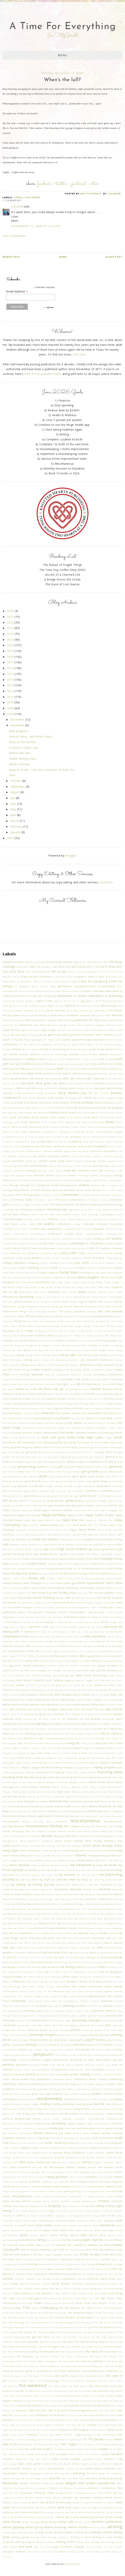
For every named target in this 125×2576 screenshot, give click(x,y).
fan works (84, 1389)
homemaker (87, 1588)
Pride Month (57, 2064)
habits (90, 1505)
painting (68, 2005)
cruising (79, 1267)
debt (119, 1292)
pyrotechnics (95, 2089)
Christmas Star (11, 1209)
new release (68, 1942)
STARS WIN (108, 2254)
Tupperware (75, 2439)
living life (74, 1743)
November (17, 725)
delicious (8, 1301)
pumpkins (9, 2089)
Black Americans (105, 1102)
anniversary (18, 1034)
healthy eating (113, 1539)
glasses (104, 1471)
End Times (14, 1369)
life (27, 197)
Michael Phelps (18, 1811)
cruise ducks (66, 1267)
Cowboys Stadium (111, 1248)
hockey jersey (54, 1568)
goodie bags (10, 1486)
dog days (8, 1330)
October (16, 781)
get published (80, 1457)
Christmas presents (62, 1204)
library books (92, 1733)
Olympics (72, 1981)
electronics (106, 1359)
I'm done (104, 1617)
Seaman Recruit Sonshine (94, 2181)
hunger (27, 1607)
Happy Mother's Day (48, 1520)
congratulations (94, 1233)
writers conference (107, 2521)
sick (92, 2206)
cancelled (18, 1161)
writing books (26, 2532)
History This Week (88, 1559)
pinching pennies (93, 2030)
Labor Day (66, 1709)
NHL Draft (110, 1947)
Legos (14, 1728)
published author (62, 2079)
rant (66, 2099)
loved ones (24, 1758)
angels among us (30, 1030)
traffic (74, 2430)
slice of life (107, 2215)
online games (11, 1991)
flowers (66, 1418)
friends (117, 1437)
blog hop (105, 1107)
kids (113, 1694)
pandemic (81, 2005)
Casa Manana (101, 1165)
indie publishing (94, 1636)
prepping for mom (82, 2059)
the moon (8, 2351)
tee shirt (22, 2298)
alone (34, 1015)
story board (73, 2264)
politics (22, 2049)
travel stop (17, 2434)
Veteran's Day (113, 2459)
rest (67, 2128)
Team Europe (78, 2293)
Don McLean (56, 1330)
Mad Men (94, 1762)
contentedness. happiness (35, 1238)
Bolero (80, 1112)
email (25, 1365)
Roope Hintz (16, 2152)
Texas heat (82, 2303)
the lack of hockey (51, 2341)
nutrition (28, 1971)
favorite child (39, 1398)
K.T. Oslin (74, 1685)
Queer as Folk (22, 2093)
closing (28, 1219)
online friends (113, 1986)
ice (4, 1622)
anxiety (118, 1034)
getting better (29, 1461)
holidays (36, 1583)
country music (113, 1243)
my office (92, 1874)
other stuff (50, 2001)
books (110, 1122)
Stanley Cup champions (71, 2245)
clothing (52, 1219)
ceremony (82, 1175)
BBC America (78, 1078)
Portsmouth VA (85, 2049)
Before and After (26, 1088)
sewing (76, 2201)
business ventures (53, 1146)
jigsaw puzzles (107, 1665)
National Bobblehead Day (18, 1899)
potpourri (43, 2054)
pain (60, 2005)
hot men (82, 1592)
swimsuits (103, 2283)
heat (6, 1544)
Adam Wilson (62, 991)
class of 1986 (46, 1214)
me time (12, 1796)
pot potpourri (24, 2055)
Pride (44, 2064)
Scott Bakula (20, 2181)
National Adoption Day (87, 1894)
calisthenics (109, 1151)
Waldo (88, 2468)
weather (54, 2478)
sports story (97, 2235)
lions (85, 1738)
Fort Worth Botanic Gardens (99, 1423)
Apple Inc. (41, 1039)
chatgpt (87, 1180)
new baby (98, 1938)
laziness (72, 1719)
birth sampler (61, 1102)
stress (69, 2269)
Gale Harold (62, 1447)
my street (32, 1879)
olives (35, 1981)
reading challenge (63, 2104)
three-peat (50, 2405)
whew (50, 2493)
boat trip (43, 1112)
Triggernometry (83, 2434)
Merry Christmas (100, 1806)
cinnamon (116, 1209)
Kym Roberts (34, 1709)
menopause (22, 1806)
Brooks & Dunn (24, 1136)
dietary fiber (10, 1316)
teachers (47, 2293)
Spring (41, 2240)
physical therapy (59, 2030)
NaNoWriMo (61, 1889)
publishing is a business (45, 2084)
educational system (66, 1359)
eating (20, 1355)
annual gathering (49, 1034)
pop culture (35, 2049)
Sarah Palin (72, 2172)
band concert (107, 1068)
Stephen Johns (32, 2259)
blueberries (30, 1112)
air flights (49, 1005)
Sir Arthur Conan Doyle (86, 2210)
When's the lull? (19, 753)
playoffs (111, 2039)
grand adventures (13, 1490)
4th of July (58, 971)
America (116, 1015)
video (21, 2463)
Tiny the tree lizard (24, 2415)
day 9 (108, 1287)
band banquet (72, 1068)
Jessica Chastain (80, 1665)
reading (45, 2104)
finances (58, 1408)
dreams (33, 1340)
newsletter (49, 1947)
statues (19, 2259)
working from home (15, 2512)
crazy (19, 1258)
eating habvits (33, 1355)
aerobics (30, 1000)
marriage (8, 1787)
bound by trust (39, 1127)
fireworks (48, 1413)
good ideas (48, 1481)
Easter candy (115, 1350)
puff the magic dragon (90, 2084)
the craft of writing (13, 2322)
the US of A (115, 2380)
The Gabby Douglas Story (48, 2332)
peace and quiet (39, 2015)
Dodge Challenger (62, 1326)
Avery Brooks (89, 1054)
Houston (22, 1602)
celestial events (44, 1175)
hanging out (115, 1510)
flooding (44, 1418)
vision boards (11, 2468)
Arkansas (47, 1044)
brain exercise (88, 1126)
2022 (10, 634)
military (22, 1816)
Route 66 (46, 2152)
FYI (52, 1447)
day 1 (55, 1282)
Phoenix (22, 2030)
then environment (21, 2395)
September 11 (78, 2196)
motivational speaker (68, 1845)
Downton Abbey (45, 1335)
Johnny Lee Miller (71, 1675)
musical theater (60, 1865)
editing (28, 1359)
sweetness (77, 2283)
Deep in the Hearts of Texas (54, 1296)
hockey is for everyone (31, 1568)
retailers (12, 2133)
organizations (78, 1996)
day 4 (75, 1287)
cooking (98, 1238)
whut (102, 2492)
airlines (60, 1005)
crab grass (45, 1253)
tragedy (83, 2430)
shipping (34, 2206)
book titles (81, 1122)
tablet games (40, 2288)
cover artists (78, 1248)
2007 (10, 838)
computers (97, 1228)
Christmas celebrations (70, 1199)
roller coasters (11, 2147)
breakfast (34, 1132)
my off (81, 1874)
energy (26, 1369)
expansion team (12, 1379)
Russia (81, 2157)
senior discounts (44, 2196)
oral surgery (25, 1996)
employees (87, 1365)
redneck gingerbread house (22, 2118)
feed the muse (113, 1398)
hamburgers (41, 1510)
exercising (99, 1374)
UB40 (21, 2449)
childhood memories (64, 1185)
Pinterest (78, 183)
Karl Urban (87, 1685)
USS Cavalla (27, 2454)
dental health (61, 1301)
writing (114, 2527)
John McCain (16, 1675)
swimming (91, 2283)
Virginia (85, 2463)
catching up (33, 1170)
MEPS (85, 1806)
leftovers (117, 1723)
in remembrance (58, 1631)
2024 (10, 622)
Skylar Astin (38, 2215)
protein (108, 2074)
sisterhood (9, 2215)
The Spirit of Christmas (41, 2375)
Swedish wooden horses (34, 2283)
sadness (86, 2162)
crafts (73, 1253)
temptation (81, 2298)
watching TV (81, 2473)
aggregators (87, 1000)
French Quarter (19, 1437)
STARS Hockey (90, 2254)
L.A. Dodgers (51, 1709)
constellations (11, 1238)
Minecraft (91, 1816)
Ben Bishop (101, 1093)
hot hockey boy (42, 1592)
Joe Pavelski (70, 1670)
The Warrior (10, 2386)
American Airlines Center (40, 1020)
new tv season (113, 1942)
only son (70, 1991)
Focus (96, 1418)
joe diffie (25, 1670)
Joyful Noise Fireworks (30, 1680)
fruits (40, 1442)
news (39, 1947)
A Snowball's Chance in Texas (34, 981)
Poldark (107, 2044)
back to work (107, 1059)
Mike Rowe (95, 1811)
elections (92, 1359)
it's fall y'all (32, 1651)
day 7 (95, 1287)
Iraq (77, 1646)
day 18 (6, 1287)
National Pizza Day (67, 1918)
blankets (60, 1107)
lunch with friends (58, 1762)
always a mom (47, 1015)
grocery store (17, 1500)
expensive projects (33, 1379)
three (14, 2405)
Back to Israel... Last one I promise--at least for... (42, 770)
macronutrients (79, 1762)
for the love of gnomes (16, 1423)
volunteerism (56, 2468)
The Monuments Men (110, 2346)
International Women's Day (106, 1641)
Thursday (117, 2405)
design (21, 1306)
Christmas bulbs (22, 1199)
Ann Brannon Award (79, 1030)
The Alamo (31, 2312)
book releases (30, 1122)
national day (24, 1904)
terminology (25, 2303)
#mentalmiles (95, 962)
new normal (53, 1942)
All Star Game (93, 1010)
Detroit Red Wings (15, 1311)
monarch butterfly (29, 1836)
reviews (106, 2133)
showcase (74, 2206)
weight (59, 2483)
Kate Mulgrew (23, 1689)
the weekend (32, 2385)
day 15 (102, 1282)
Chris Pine (14, 1195)
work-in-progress (91, 2507)
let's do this (17, 1733)
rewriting (42, 2138)
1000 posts (22, 966)
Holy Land (48, 1583)
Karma (98, 1685)
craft (55, 1253)
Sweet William (60, 2283)
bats (47, 1078)
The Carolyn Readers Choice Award (71, 2317)
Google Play (81, 1486)
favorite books (21, 1398)
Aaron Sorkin (39, 986)
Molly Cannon (92, 1831)
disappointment (103, 1316)
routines (57, 2152)
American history (111, 1020)
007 (106, 962)
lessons (98, 1728)
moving (92, 1855)
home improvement (91, 1583)
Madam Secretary (111, 1762)
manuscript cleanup (22, 1772)
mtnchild (17, 206)
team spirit (93, 2293)
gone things (96, 1476)
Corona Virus (10, 1243)
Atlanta (16, 1049)
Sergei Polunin (96, 2196)
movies (81, 1855)
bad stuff (85, 1063)
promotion (63, 2074)
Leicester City (27, 1728)
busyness (101, 1146)
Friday (71, 1437)
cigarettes (74, 1209)
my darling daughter (49, 1870)
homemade (72, 1588)
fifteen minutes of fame (25, 1408)
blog (81, 1107)
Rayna (118, 2099)
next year (84, 1947)
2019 (10, 651)
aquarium (99, 1039)
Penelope (9, 2020)
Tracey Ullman (48, 2429)
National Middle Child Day (56, 1913)
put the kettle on (67, 2089)
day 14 (94, 1282)
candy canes (65, 1161)
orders (55, 1996)
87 (99, 971)
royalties (99, 2152)
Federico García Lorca (90, 1398)
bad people (72, 1063)
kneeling (64, 1704)
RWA (22, 2162)
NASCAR (75, 1889)
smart (33, 2220)
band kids (19, 1073)
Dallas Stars (68, 1272)
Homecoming (56, 1588)
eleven (118, 1359)
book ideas (91, 1117)
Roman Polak (29, 2147)
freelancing (94, 1432)
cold (31, 1224)
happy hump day (25, 1520)
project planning (13, 2074)
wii (115, 2493)
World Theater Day (30, 2517)
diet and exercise (110, 1311)
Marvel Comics (81, 1787)
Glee (112, 1471)
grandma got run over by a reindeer (62, 1490)
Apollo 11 (8, 1039)
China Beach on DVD (27, 1190)
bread (15, 1132)
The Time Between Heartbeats (79, 2380)
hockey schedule (49, 1573)
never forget (11, 1938)
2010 (10, 702)
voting (69, 2468)
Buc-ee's (47, 1141)
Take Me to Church (60, 2288)
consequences (114, 1233)
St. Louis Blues (24, 2245)
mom (6, 1836)
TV (85, 2439)
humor (18, 1607)
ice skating (46, 1622)
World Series (10, 2517)
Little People (45, 1743)
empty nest (102, 1365)
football (117, 1418)
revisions (8, 2138)
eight (82, 1359)
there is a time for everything (51, 2395)
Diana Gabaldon (75, 1311)
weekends (48, 2483)
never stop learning (33, 1938)
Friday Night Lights (90, 1437)
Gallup (74, 1447)
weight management (100, 2483)
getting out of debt (102, 1461)
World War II (65, 2517)
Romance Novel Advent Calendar (68, 2147)
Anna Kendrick (100, 1030)
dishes (61, 1321)
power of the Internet (74, 2055)
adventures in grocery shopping (35, 996)
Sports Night (78, 2235)
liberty (48, 1733)
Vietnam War (50, 2463)
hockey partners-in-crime (97, 1568)
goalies (34, 1476)
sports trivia (114, 2235)
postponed (9, 2055)
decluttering (10, 1296)
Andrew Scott (114, 1025)
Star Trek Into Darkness (101, 2249)
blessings (71, 1107)
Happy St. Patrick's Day (99, 1520)
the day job (87, 2322)
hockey (106, 1558)
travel (111, 2430)
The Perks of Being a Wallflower (81, 2356)
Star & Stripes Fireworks (36, 2249)
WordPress (41, 2507)
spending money (112, 2230)
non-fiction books (42, 1962)
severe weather (60, 2201)
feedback (8, 1403)
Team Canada (61, 2293)
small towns (21, 2220)
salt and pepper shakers (59, 2167)
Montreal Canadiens (41, 1840)
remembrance (24, 2123)
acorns (23, 991)
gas (120, 1447)
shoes (43, 2206)
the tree (103, 2380)
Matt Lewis (64, 1791)
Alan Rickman (84, 1005)
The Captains (41, 2317)
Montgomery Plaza (111, 1836)
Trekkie (68, 2434)
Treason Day (46, 2434)
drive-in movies (47, 1340)
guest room (115, 1500)
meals (22, 1796)
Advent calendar (93, 991)
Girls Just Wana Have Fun (22, 1471)
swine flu (116, 2283)
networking (115, 1933)
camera (107, 1156)
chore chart (84, 1190)
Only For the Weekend (50, 1991)
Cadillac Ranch (33, 1151)
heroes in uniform (13, 1549)
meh (20, 1801)
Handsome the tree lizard (90, 1510)
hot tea (93, 1592)
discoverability (48, 1321)
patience (71, 2010)
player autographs (72, 2040)
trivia (119, 2434)
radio (42, 2093)
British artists (95, 1132)
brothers (76, 1136)
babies (42, 1059)
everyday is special (102, 1369)
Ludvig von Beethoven (91, 1757)
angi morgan (49, 1030)
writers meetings (55, 2527)
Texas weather (12, 2308)
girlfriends (115, 1466)
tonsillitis (61, 2420)
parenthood (15, 2010)
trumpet (62, 2439)
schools (7, 2181)
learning (41, 1723)
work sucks (72, 2507)
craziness (9, 1258)
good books (16, 1481)
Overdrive (25, 2005)
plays (119, 2039)
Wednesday (10, 2483)
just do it (31, 1685)
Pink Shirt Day (113, 2030)
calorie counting (48, 1156)
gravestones (44, 1495)
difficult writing (34, 1316)
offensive (56, 1976)
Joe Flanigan (55, 1670)
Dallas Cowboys (48, 1272)
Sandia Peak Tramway (16, 2172)
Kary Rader (109, 1685)
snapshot (82, 2220)
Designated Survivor (38, 1306)
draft (16, 1340)
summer (8, 2278)
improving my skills (90, 1626)
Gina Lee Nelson (75, 1466)
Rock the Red (85, 2143)
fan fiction (45, 1389)
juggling (68, 1680)
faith (72, 1384)
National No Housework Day (88, 1913)
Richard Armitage (64, 2138)
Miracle (26, 1821)
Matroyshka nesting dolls (27, 1791)
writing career (44, 2532)
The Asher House (112, 2312)
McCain (118, 1791)
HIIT (88, 1554)
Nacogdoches (23, 1889)
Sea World (71, 2181)
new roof (81, 1942)
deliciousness (23, 1301)
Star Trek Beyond (75, 2249)
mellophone (31, 1801)
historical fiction (33, 1559)
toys (19, 2429)
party (40, 2010)
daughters (9, 1282)
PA (33, 2005)
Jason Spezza (66, 1660)
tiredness (42, 2415)
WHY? (109, 2492)
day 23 (53, 1287)
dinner (59, 1316)
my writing (17, 1884)
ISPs (93, 1646)
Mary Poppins (99, 1787)
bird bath (17, 1102)
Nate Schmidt (23, 1894)
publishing (115, 2079)
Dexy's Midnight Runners (43, 1311)
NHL (100, 1947)
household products (84, 1597)
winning (98, 2497)
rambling (85, 2093)
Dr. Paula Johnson (93, 1335)
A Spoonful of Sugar (65, 981)
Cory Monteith (45, 1243)
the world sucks (83, 2391)
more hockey (94, 1841)
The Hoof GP (86, 2337)
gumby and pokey (13, 1505)
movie (86, 1845)
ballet (32, 1068)
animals (62, 1030)
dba (10, 1292)
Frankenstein (50, 1432)
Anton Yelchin (104, 1034)
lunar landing (39, 1762)
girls (5, 1471)
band (60, 1068)
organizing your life (99, 1996)
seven (46, 2201)
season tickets (61, 2186)
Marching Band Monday (45, 1777)
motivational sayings (43, 1845)
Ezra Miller (103, 1379)
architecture (10, 1044)
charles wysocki (54, 1180)
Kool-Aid (109, 1704)
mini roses (104, 1816)
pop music (50, 2049)
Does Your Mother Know (107, 1326)
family (19, 1389)
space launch (34, 2230)
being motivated (24, 1093)
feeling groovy (70, 1403)
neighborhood (49, 1933)
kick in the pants (100, 1694)
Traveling (31, 2434)
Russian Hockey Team (99, 2157)
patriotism (97, 2010)
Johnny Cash (50, 1675)
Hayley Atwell (108, 1534)
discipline (20, 1321)
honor (109, 1588)
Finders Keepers (113, 1408)
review (95, 2133)
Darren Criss (108, 1277)
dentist (108, 1301)
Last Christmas (103, 1714)
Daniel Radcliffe (67, 1277)
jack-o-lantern (70, 1656)
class (34, 1214)
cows (5, 1253)
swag (14, 2283)
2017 (10, 662)
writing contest (101, 2532)
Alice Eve (40, 1010)
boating (53, 1112)
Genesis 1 (88, 1452)
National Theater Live (69, 1928)
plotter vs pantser (14, 2044)
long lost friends (51, 1748)
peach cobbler (78, 2015)
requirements (102, 2123)
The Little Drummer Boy (89, 2341)
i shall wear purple (74, 1617)
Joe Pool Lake (86, 1670)
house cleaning (43, 1597)
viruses (117, 2463)
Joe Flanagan (38, 1670)
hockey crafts (18, 1563)
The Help (55, 2337)
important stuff (38, 1627)
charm (67, 1180)
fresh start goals (53, 1437)
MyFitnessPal (63, 1884)
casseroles (116, 1165)
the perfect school (47, 2356)
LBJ (81, 1719)
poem (90, 2044)
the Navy (92, 2351)
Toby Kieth (110, 2415)
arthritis (108, 1044)
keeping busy (39, 1689)
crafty (81, 1253)
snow (118, 2220)
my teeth (57, 1879)
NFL (94, 1947)
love (47, 1753)
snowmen (8, 2225)
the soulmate (108, 2371)
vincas (76, 2463)
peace (25, 2015)
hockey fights (56, 1563)
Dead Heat (25, 1292)
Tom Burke (20, 2420)
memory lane (91, 1801)
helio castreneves (47, 1544)
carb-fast (22, 1165)
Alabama (70, 1005)
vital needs (39, 2468)
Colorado (88, 1224)
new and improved (78, 1938)
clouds (62, 1219)
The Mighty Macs (56, 2346)
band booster (90, 1068)
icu (55, 1622)
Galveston (84, 1447)
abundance (65, 986)
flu (73, 1418)
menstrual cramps (42, 1806)
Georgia (117, 1452)
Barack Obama (72, 1073)
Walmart (110, 2468)
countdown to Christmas (87, 1243)
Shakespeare (89, 2201)
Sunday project (51, 2278)
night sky (73, 1952)
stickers (106, 2259)
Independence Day (15, 1636)
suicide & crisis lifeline (108, 2274)
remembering (96, 2118)
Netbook (94, 1933)
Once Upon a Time (100, 1981)
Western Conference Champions (68, 2488)
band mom (34, 1073)
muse (62, 1860)
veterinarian (10, 2463)
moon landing (73, 1841)
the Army (96, 2312)
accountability (106, 986)
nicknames (20, 1952)
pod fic (55, 2044)
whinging (61, 2492)
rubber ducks (113, 2152)
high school (50, 1549)
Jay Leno (80, 1660)
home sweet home (34, 1588)
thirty (35, 2400)
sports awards (39, 2235)
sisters (20, 2215)
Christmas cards (43, 1199)
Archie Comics (114, 1039)
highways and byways (71, 1554)
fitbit (111, 1413)
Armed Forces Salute (66, 1044)
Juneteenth (9, 1685)
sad (53, 2162)
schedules (90, 2177)
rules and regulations (40, 2157)
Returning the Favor (58, 2133)
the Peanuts (25, 2356)
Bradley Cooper (70, 1126)
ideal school (65, 1622)
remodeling (58, 2123)
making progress (104, 1767)
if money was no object (86, 1622)
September (18, 786)
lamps (6, 1714)
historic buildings (102, 1554)
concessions (21, 1233)
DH (61, 1311)
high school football (72, 1549)
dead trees (39, 1292)
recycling (117, 2108)
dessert (78, 1306)
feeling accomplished (27, 1403)
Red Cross (9, 2113)
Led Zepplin (104, 1723)
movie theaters (65, 1855)
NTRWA (102, 1967)
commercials (38, 1228)
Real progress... (19, 731)
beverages (71, 1097)
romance (43, 2147)
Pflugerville (9, 2030)
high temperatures (45, 1554)
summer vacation (25, 2278)
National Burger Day (46, 1899)
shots (64, 2206)
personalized (109, 2020)
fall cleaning (89, 1384)
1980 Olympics (44, 966)
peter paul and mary (30, 2025)
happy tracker (30, 1525)
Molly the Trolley (112, 1831)
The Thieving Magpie (49, 2380)
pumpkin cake (113, 2084)
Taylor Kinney (21, 2293)
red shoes (23, 2113)
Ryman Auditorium (38, 2162)
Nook (57, 1962)
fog (103, 1418)
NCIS (17, 1933)
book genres (74, 1117)
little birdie (30, 1743)
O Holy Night (42, 1971)
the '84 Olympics (69, 2308)
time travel (109, 2410)
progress (99, 2069)
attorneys (72, 1049)
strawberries (10, 2269)
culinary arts (105, 1267)
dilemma (49, 1316)
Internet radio (22, 1646)
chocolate (69, 1190)
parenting (29, 2010)
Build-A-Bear (97, 1141)
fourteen (8, 1432)
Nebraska (27, 1933)
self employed (90, 2191)
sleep (50, 2215)
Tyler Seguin (68, 2444)
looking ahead (104, 1748)
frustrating (50, 1442)
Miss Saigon (71, 1826)
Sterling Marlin (51, 2259)
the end (87, 2327)
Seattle (109, 2186)
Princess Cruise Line (97, 2064)
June (13, 803)
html (119, 1602)
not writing (67, 1967)
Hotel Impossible (21, 1597)
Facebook (44, 183)
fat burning (111, 1394)
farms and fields (84, 1394)
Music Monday (20, 1865)
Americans (26, 1025)
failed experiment (13, 1384)
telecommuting (52, 2298)
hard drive (65, 1525)
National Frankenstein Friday (48, 1903)
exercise (37, 1374)
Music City (93, 1860)
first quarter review (68, 1413)
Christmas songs (111, 1204)
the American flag (79, 2312)
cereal (72, 1175)
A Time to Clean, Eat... (24, 747)
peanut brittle (96, 2015)
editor (37, 1359)
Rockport (116, 2143)
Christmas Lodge (19, 1204)
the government (73, 2332)
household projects (109, 1597)
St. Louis (8, 2245)
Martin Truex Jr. (61, 1787)
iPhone (63, 1646)
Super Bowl (107, 2278)
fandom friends (113, 1389)
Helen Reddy (28, 1544)
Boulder (23, 1126)
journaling (8, 1680)
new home (38, 1942)
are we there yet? (30, 1044)
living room (88, 1743)
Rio (77, 2138)
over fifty (13, 2005)
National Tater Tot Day (21, 1928)
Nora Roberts (77, 1962)
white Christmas (76, 2492)
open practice (85, 1991)
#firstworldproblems (59, 962)
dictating (92, 1311)
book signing (65, 1122)
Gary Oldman (110, 1447)
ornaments (19, 2001)
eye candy (82, 1379)
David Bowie (43, 1282)
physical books (38, 2030)
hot (29, 1592)
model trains (75, 1831)
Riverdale (85, 2138)
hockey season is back (93, 1573)
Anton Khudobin (84, 1034)
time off (98, 2410)
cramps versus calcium (99, 1253)
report (72, 2123)
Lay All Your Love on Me (49, 1719)
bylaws (6, 1151)
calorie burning (27, 1156)
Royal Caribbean (74, 2152)
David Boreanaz (25, 1282)
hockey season (69, 1573)
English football (41, 1369)
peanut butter (113, 2015)
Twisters (38, 2444)
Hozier (112, 1602)
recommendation (101, 2108)
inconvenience (113, 1631)
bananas (51, 1068)
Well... (13, 775)
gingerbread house (97, 1466)
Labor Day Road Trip (86, 1709)
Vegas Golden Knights (65, 2459)
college (76, 1224)
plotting (31, 2044)
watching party (63, 2473)
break (23, 1132)
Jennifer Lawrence (58, 1665)
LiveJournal (60, 1743)
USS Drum (41, 2454)
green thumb (88, 1496)
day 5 (82, 1287)
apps (89, 1039)
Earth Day (37, 1350)
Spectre (88, 2230)
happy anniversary (28, 1515)
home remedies (12, 1588)
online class (69, 1986)
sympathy (8, 2288)
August (15, 792)
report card (84, 2123)
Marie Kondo (97, 1782)
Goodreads (36, 1486)
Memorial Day (58, 1801)
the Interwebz (30, 2341)
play (56, 2040)
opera (108, 1991)
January (15, 832)
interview (37, 1646)
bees (119, 1083)
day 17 (118, 1282)
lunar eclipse (23, 1762)
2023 (10, 628)
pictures (75, 2030)
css (95, 1267)
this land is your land (51, 2400)
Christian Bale (31, 1195)
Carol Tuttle (74, 1165)
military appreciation (41, 1816)
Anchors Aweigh (57, 1025)
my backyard (80, 1865)
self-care (105, 2191)
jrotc (49, 1680)
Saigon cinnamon (104, 2162)
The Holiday (70, 2337)
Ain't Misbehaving (106, 1000)
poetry (98, 2044)
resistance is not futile (34, 2128)
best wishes (29, 1097)
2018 (10, 656)
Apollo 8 (20, 1039)
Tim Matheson (19, 2410)
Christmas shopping (88, 1204)
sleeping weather (79, 2215)
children (84, 1185)
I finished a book (55, 1612)
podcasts (79, 2044)
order (35, 197)
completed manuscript (76, 1228)
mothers (24, 1845)
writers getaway (13, 2527)
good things (115, 1481)
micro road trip (48, 1811)
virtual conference (101, 2463)
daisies (20, 1272)
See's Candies (47, 2191)
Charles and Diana (33, 1180)
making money (83, 1767)
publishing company (15, 2084)
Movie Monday (102, 1845)
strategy (117, 2264)
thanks (35, 2307)
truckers (20, 2439)
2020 (10, 645)
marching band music (74, 1777)
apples (66, 1039)
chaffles (94, 1175)
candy (52, 1161)
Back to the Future (86, 1059)
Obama (7, 1976)
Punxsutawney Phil (26, 2089)
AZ (23, 1059)
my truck (94, 1879)
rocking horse (102, 2143)
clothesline (39, 1219)
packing (52, 2005)
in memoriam (29, 1631)
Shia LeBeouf (21, 2206)
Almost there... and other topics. (31, 736)
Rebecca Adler (11, 2108)
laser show (87, 1714)
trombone (8, 2439)
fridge (108, 1437)
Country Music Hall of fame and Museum (29, 1248)
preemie (23, 2059)
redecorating (114, 2113)
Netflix (104, 1933)
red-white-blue (68, 2113)
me (4, 1796)
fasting (99, 1394)
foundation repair (105, 1427)
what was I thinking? (33, 2493)
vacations (8, 2459)
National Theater (45, 1928)
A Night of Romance (108, 976)
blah (28, 1107)
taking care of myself (102, 2288)
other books (35, 2001)
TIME (31, 2410)
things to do (88, 2395)
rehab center (51, 2118)
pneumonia (43, 2044)
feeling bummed (51, 1403)
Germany (26, 1457)
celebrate (69, 1170)
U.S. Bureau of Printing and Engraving (100, 2444)
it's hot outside (84, 1651)
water (94, 2473)
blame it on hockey (42, 1107)
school (117, 2177)
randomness (49, 2098)
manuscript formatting (50, 1772)
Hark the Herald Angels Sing (105, 1525)
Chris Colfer (109, 1190)
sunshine (93, 2278)
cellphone (60, 1175)
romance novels (99, 2147)
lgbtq (41, 1733)
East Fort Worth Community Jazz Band (66, 1350)
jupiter (20, 1685)
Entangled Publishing (64, 1369)
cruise (54, 1267)
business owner (12, 1146)
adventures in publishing (105, 996)
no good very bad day (109, 1952)
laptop (42, 1714)
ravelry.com (106, 2099)
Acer (119, 986)
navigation (116, 1928)
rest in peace (104, 2128)
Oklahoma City (22, 1981)
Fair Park (29, 1384)
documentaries (42, 1326)
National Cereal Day (72, 1899)
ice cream (13, 1622)
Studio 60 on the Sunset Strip (92, 2269)
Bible (88, 1097)
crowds (44, 1267)
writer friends (12, 2522)
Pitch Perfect (21, 2034)
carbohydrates (38, 1165)
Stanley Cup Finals (99, 2245)
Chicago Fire (28, 1185)
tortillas (91, 2424)
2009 (10, 708)
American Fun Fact (87, 1020)
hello (79, 1544)
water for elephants (111, 2473)
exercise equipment (57, 1374)
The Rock (112, 2361)
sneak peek (96, 2220)
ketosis (77, 1694)
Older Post (113, 257)
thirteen (26, 2400)
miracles (39, 1821)
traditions (64, 2430)
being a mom (68, 1088)
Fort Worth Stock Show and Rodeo (43, 1427)
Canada (7, 1161)
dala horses (31, 1272)
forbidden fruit (40, 1423)
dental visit (96, 1301)
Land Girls (16, 1714)
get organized (63, 1457)
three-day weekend (31, 2405)
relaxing (66, 2118)
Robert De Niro (19, 2143)
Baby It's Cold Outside (60, 1059)
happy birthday (53, 1515)
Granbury (116, 1486)
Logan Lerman (20, 1748)
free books (67, 1432)
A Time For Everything (62, 27)
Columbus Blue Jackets (16, 1228)
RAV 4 (95, 2099)
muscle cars (51, 1860)
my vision (106, 1879)
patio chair (83, 2010)
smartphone (46, 2220)
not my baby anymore (45, 1967)
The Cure (30, 2322)
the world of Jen (63, 2391)
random (96, 2094)
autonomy (48, 1054)
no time (59, 1957)
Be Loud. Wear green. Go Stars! (44, 1083)
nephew (83, 1933)
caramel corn (114, 1161)
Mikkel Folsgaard (112, 1811)
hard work (79, 1525)
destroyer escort (95, 1306)
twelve (109, 2439)
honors (118, 1588)
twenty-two (25, 2444)
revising (117, 2133)
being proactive (46, 1093)
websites (91, 2478)
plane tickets (72, 2034)
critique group (113, 1258)
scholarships (105, 2176)
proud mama (20, 2079)
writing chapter (63, 2532)
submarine (40, 2274)
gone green (80, 1476)
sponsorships (10, 2235)
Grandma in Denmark (99, 1491)
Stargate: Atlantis (62, 2254)
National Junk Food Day (50, 1908)
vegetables (88, 2459)
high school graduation (101, 1549)
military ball (61, 1816)
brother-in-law (60, 1136)
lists (20, 1743)
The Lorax (9, 2346)
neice (37, 1933)
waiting (79, 2468)
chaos (18, 197)
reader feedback (12, 2104)
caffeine (48, 1151)
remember (79, 2118)
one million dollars (33, 1986)
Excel (15, 1374)
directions (70, 1316)
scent (80, 2176)
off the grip (43, 1976)
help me (87, 1544)
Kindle (38, 1699)
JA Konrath (42, 1656)
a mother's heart (84, 976)
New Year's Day (26, 1947)
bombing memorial (95, 1112)
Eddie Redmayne (12, 1359)
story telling (88, 2264)
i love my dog (95, 1612)
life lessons (31, 1738)
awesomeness (12, 1059)
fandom (96, 1389)
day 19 (14, 1287)
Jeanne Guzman (108, 1660)
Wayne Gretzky (11, 2478)
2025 (10, 616)
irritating (86, 1646)
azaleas (31, 1059)
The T (32, 2380)
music (82, 1860)
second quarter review (25, 2191)
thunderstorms (101, 2405)
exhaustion (115, 1374)
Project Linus (114, 2069)
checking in (115, 1180)
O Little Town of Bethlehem (68, 1971)
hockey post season (24, 1573)
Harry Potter (87, 1529)
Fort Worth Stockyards (80, 1427)
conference (55, 1234)
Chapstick (16, 1180)
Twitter (61, 183)
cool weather (114, 1238)
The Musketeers (49, 2351)
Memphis (106, 1801)
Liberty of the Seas (64, 1733)
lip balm (11, 1743)
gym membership (59, 1505)
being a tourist (85, 1088)
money (83, 1836)
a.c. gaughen (21, 986)
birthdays (88, 1102)
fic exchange (106, 1403)
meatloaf (70, 1796)
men (11, 1806)
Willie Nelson (53, 2497)
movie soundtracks (44, 1855)
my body (97, 1865)
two (46, 2444)
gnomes (18, 1476)
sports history (58, 2235)
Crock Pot (66, 1263)
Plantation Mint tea (40, 2040)
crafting (63, 1253)
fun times (84, 1442)
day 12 (78, 1282)
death (82, 1292)
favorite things (56, 1398)
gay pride (31, 1452)
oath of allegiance (110, 1972)
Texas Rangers (99, 2303)
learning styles (78, 1723)
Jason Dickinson (49, 1660)
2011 (10, 697)
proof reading (80, 2074)
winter (109, 2497)
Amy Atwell (40, 1025)
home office (114, 1583)
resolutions (56, 2128)
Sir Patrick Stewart (111, 2210)
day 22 (44, 1287)
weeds (24, 2483)
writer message (31, 2522)
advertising (9, 1000)
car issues (99, 1161)
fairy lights (62, 1384)
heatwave (14, 1544)
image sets (116, 1622)
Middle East (81, 1811)
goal (26, 1476)
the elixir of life (73, 2327)
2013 (10, 685)
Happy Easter (75, 1515)
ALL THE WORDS (112, 1010)
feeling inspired (89, 1403)
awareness (116, 1054)
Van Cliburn (43, 2459)
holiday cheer (21, 1583)
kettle (86, 1694)
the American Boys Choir (52, 2312)
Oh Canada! (95, 1976)
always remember (68, 1015)
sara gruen (57, 2172)
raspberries (85, 2099)
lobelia (6, 1748)
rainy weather (71, 2093)
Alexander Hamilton (22, 1010)
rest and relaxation (83, 2128)
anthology (67, 1034)
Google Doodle (63, 1486)
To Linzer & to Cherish (78, 2415)
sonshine (107, 2225)
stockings (32, 2264)
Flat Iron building (28, 1418)
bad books (58, 1063)
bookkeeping (96, 1122)
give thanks (74, 1471)
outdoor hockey (89, 2001)
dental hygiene (78, 1301)
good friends (32, 1481)
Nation (59, 1894)
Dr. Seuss (111, 1335)
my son (20, 1879)
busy (91, 1146)
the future (25, 2332)
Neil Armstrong (68, 1933)
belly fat (86, 1093)
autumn (74, 1054)
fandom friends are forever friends (25, 1394)
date (119, 1277)
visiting (26, 2468)
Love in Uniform (61, 1753)
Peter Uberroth (54, 2025)
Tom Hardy (48, 2420)
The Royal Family (64, 2371)
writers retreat (78, 2527)
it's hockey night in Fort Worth (57, 1651)
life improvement (13, 1738)
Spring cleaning (72, 2240)
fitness (118, 1413)
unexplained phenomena (68, 2449)
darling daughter (88, 1277)
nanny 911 (47, 1889)
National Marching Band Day (24, 1913)
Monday (46, 1836)
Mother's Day (113, 1841)
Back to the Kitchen (22, 742)
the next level (108, 2351)
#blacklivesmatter (14, 962)
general (43, 1452)
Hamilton (56, 1510)
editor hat (48, 1359)
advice (20, 1000)
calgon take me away (76, 1151)
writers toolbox (97, 2527)
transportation (97, 2429)
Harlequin (9, 1529)
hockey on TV (72, 1568)
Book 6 (111, 1112)
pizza (61, 2035)
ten (91, 2298)
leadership (108, 1719)
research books (12, 2128)
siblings (85, 2206)
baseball (15, 1078)
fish (105, 1413)
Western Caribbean (36, 2488)
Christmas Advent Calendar (94, 1195)
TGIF (26, 2307)
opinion (117, 1991)
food (109, 1418)
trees (58, 2434)
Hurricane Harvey (53, 1607)
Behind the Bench (48, 1088)
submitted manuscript (62, 2274)
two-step (54, 2444)
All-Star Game (11, 1015)
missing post (87, 1826)
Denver (117, 1301)
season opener (41, 2186)
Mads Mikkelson (12, 1767)
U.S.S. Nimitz (10, 2449)
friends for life (12, 1442)
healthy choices (94, 1539)
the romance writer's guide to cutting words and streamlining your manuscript (70, 2366)
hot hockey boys (64, 1592)
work (60, 2507)
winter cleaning (21, 2502)
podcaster (66, 2044)
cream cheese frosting (56, 1258)
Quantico (108, 2089)
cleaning (93, 1214)
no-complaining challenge (80, 1957)
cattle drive (55, 1170)
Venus (99, 2459)
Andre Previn (76, 1025)
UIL (27, 2449)
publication (44, 2079)
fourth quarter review (27, 1432)
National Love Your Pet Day (80, 1908)
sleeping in (61, 2215)
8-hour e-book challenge (82, 971)
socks (57, 2225)
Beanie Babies (84, 1083)
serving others (21, 2201)
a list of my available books (42, 374)
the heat (43, 2337)
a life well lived (62, 976)
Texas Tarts (115, 2303)
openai (99, 1991)
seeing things (72, 2191)
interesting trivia (79, 1641)
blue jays (8, 1112)
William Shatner (34, 2497)
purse (53, 2089)
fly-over (80, 1418)
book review (49, 1122)
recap (76, 2109)
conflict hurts (74, 1234)
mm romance (39, 1831)
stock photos (17, 2264)
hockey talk (37, 1578)
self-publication (22, 2196)
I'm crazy (92, 1617)
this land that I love (75, 2400)
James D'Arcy (17, 1660)
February (16, 826)
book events (58, 1117)
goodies (23, 1486)
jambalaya (108, 1656)
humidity (8, 1607)
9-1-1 (105, 971)
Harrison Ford (46, 1529)
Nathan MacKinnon (43, 1894)
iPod (71, 1646)
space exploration (13, 2230)
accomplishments (85, 986)
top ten (81, 2424)
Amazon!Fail (98, 1015)
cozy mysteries (30, 1253)
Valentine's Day (25, 2459)
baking (24, 1068)
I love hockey (76, 1612)
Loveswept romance (44, 1757)
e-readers (104, 1345)
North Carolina (94, 1962)
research (116, 2123)
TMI (51, 2415)
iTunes (31, 1656)
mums (39, 1860)
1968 (32, 966)
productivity (59, 2069)
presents (8, 2064)
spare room (51, 2230)
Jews (93, 1665)
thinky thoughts (106, 2395)
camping (117, 1156)
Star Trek (58, 2249)
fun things (70, 1442)
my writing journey (40, 1884)
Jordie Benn (115, 1675)
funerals (95, 1442)
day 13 (86, 1282)
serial (110, 2196)
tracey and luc (31, 2429)
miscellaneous (85, 1821)
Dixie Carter (84, 1321)
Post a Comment (14, 236)
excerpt (25, 1374)
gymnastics (78, 1505)
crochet (54, 1263)
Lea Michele (93, 1719)
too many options (78, 2420)
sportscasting (10, 2239)
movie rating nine (74, 1850)
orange (37, 1996)
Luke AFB (110, 1757)
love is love (79, 1753)
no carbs (90, 1952)
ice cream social (29, 1622)
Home (63, 257)
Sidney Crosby (105, 2206)
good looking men (67, 1481)
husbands (83, 1607)
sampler (91, 2167)
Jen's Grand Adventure (30, 1665)
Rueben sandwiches (14, 2157)
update (103, 2449)
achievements (11, 991)
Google (49, 1486)
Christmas (70, 1194)
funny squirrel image (16, 1447)
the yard (98, 2391)
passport (59, 2010)
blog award (92, 1107)
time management (80, 2410)
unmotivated (90, 2449)
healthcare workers (71, 1539)
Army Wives (87, 1044)
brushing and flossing (27, 1141)
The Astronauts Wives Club (18, 2317)
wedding (103, 2478)
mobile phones (57, 1831)
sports (24, 2235)
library (80, 1733)
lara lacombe (55, 1714)
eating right (68, 1355)
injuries (110, 1636)
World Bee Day (87, 2512)
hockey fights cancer (77, 1563)
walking (98, 2468)
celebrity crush (113, 1170)
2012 (10, 691)
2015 (10, 674)
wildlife (19, 2497)
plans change (19, 2039)
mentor (76, 1806)
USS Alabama (10, 2454)
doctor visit (25, 1326)
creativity (76, 1258)
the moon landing (26, 2351)
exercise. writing (81, 1374)
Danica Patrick (35, 1277)
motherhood (10, 1845)
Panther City (95, 2005)
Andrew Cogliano (95, 1025)
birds (48, 1102)
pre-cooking (95, 2055)
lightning (64, 1738)
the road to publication (90, 2361)
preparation (60, 2059)
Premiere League (40, 2059)
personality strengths (86, 2020)
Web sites (78, 2478)
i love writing (53, 1617)
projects (30, 2074)
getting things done (31, 1466)
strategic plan (104, 2264)
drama (23, 1340)
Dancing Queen (98, 1272)
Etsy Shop (83, 1369)
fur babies (35, 1447)
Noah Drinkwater (12, 1962)
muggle (14, 1860)
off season (29, 1976)
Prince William (75, 2064)
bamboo (41, 1068)
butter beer (115, 1146)
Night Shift (60, 1952)
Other (95, 183)
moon (58, 1841)
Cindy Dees (87, 1209)
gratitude (30, 1496)
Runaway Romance (65, 2157)
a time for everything (92, 981)
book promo (107, 1117)
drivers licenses (68, 1340)
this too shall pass (97, 2400)
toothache (59, 2424)
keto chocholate (98, 1689)
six (28, 2215)
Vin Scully (65, 2463)
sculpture (47, 2181)
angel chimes (11, 1030)
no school (47, 1957)
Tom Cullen (34, 2420)
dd (15, 1292)
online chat (53, 1986)
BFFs (81, 1097)
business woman (76, 1146)
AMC (108, 1015)
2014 (10, 679)
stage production (45, 2244)
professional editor (80, 2069)
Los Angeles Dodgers (24, 1753)
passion (48, 2010)
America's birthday (13, 1020)
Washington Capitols (41, 2473)
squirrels (97, 2240)
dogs (29, 1330)
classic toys (79, 1214)
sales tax (37, 2167)
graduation (104, 1486)
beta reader (56, 1097)
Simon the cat (63, 2210)
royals (89, 2152)
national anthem (112, 1894)
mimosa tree (77, 1816)
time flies (41, 2410)
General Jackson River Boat (64, 1452)
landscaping (30, 1714)
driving (101, 1340)
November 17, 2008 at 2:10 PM (35, 226)
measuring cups (36, 1796)
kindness (79, 1699)
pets (108, 2025)
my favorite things (111, 1870)
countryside (63, 1248)
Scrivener (34, 2181)
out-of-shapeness (68, 2001)
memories (75, 1801)
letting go (31, 1733)
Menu (62, 55)
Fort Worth (74, 1423)
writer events (113, 2517)
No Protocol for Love (27, 1957)
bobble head (67, 1112)
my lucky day (49, 1874)
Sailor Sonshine (20, 2167)
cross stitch (81, 1263)
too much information (103, 2420)
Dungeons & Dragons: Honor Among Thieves (53, 1345)
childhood (43, 1185)
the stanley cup (65, 2376)
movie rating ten (21, 1855)
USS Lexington (58, 2454)
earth (27, 1350)
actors (31, 991)
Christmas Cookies (97, 1199)
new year (9, 1947)
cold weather (45, 1224)
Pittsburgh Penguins (43, 2035)
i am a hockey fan (101, 1607)
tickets (6, 2410)
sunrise (81, 2278)
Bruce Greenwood (94, 1136)
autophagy (61, 1054)
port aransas (65, 2049)
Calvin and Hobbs (81, 1156)
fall (78, 1384)
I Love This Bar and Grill (31, 1617)
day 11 (70, 1282)
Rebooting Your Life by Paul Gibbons (50, 2108)
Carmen (61, 1165)
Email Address (17, 291)
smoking (60, 2220)
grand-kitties (31, 1490)
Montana (94, 1836)
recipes (85, 2109)
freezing (107, 1432)
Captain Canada (83, 1161)
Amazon (85, 1015)
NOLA (26, 1962)
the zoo (109, 2391)
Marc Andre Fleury (84, 1772)
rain (48, 2094)
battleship (56, 1078)
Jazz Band (92, 1660)
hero (119, 1544)
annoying (31, 1034)
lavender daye (12, 1719)
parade (107, 2005)
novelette (91, 1967)
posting (117, 2049)
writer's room (83, 2522)
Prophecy (97, 2074)
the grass (88, 2332)
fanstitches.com (64, 1394)
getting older (58, 1461)
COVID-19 (93, 1248)
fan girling (71, 1389)
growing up (73, 1500)
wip (42, 2502)
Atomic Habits (30, 1049)
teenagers (34, 2298)
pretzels (34, 2064)
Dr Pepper (76, 1335)
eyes (92, 1379)
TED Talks (9, 2298)
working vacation (54, 2512)
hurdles (37, 1607)
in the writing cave (93, 1631)
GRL (5, 1500)
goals (43, 1476)
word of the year (23, 2507)
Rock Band (69, 2143)
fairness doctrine (45, 1384)
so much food (24, 2225)
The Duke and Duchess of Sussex (44, 2327)
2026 (10, 611)
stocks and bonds (49, 2264)
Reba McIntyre (114, 2104)
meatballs (58, 1796)
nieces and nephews (40, 1952)
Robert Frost (36, 2143)
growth (86, 1500)
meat (49, 1796)
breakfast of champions (56, 1132)
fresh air (35, 1437)
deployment (10, 1306)
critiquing (32, 1263)
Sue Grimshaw (85, 2274)
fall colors (103, 1384)
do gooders (99, 1321)
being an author (104, 1088)
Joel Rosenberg (106, 1670)
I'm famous (116, 1617)
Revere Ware (81, 2133)
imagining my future (15, 1626)
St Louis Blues (113, 2240)
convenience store (72, 1238)
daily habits (9, 1272)
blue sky (18, 1112)
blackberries (17, 1107)
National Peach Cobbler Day (38, 1918)
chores (96, 1190)
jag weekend (94, 1656)
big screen (99, 1097)
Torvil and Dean (107, 2424)
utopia (105, 2454)
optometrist (10, 1996)
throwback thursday (78, 2405)
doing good (41, 1330)
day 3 (68, 1287)
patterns (110, 2010)
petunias (117, 2025)
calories (65, 1156)
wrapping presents (92, 2517)
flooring (55, 1418)
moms (13, 1836)
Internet (8, 1646)
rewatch (31, 2138)
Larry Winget (72, 1714)
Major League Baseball (37, 1767)
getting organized (78, 1461)
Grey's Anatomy (107, 1495)
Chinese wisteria (51, 1190)
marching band (109, 1772)
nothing (80, 1967)
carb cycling (9, 1165)
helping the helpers (104, 1544)
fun (60, 1442)
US (110, 2449)
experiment (67, 1379)
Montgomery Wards (15, 1840)
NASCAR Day (90, 1889)
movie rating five (29, 1850)
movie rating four (51, 1850)
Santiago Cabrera (40, 2172)
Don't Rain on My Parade (79, 1330)
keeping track (56, 1689)
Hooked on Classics (14, 1592)
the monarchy (89, 2346)
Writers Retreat (19, 764)
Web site (67, 2478)
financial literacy (93, 1408)
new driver (24, 1942)
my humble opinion (28, 1874)
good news (85, 1481)
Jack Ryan (55, 1656)
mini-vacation (11, 1821)
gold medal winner (60, 1476)
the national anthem (73, 2351)
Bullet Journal (114, 1141)
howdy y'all (101, 1602)
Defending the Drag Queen (90, 1296)
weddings (116, 2478)
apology (30, 1039)
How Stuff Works (63, 1602)
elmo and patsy (12, 1364)
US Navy (117, 2449)
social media (43, 2225)
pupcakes (43, 2089)
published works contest (91, 2079)
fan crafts (31, 1389)
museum (72, 1860)
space (119, 2225)
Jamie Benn (32, 1660)
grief (119, 1495)
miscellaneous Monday (44, 1826)
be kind (16, 1083)
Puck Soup (69, 2084)
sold (64, 2225)
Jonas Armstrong (95, 1675)
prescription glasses (109, 2059)
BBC (66, 1078)
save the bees (19, 2176)
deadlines (54, 1292)
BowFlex (55, 1126)
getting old (44, 1461)
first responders (91, 1413)
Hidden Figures (33, 1549)
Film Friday (45, 1408)
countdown (62, 1243)
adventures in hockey (72, 996)
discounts (32, 1321)
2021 (10, 639)
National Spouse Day (74, 1923)
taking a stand (81, 2288)
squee (87, 2240)
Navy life (8, 1933)
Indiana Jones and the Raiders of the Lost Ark (56, 1636)
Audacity (83, 1049)
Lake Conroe (113, 1709)
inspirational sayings (41, 1641)
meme (44, 1801)
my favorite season (88, 1870)
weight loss (75, 2483)
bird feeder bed (34, 1102)
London (34, 1748)
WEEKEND (35, 2483)
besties (42, 1097)
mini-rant (117, 1816)
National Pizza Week (91, 1918)
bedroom (99, 1083)
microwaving (66, 1811)
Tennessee (10, 2303)
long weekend (71, 1748)
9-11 (111, 971)
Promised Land (46, 2074)
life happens (114, 1733)
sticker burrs (92, 2259)
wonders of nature (103, 2502)
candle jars (31, 1161)
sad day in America (68, 2162)
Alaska (95, 1005)
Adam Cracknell (45, 991)
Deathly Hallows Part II (102, 1292)
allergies (25, 1015)
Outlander (106, 2001)
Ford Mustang (57, 1423)
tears (104, 2293)
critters (44, 1263)
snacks (71, 2220)
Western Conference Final (105, 2488)
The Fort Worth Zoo (105, 2327)
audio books (97, 1049)
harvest (77, 1534)
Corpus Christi (27, 1243)
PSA (32, 2079)
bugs (85, 1141)
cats (45, 1170)
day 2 (22, 1287)
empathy (74, 1364)
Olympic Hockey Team (52, 1981)
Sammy (81, 2167)
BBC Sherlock (95, 1078)
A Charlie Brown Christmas (34, 976)
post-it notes (104, 2049)
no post (8, 1957)
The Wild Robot (77, 2386)
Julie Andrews (102, 1680)
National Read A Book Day (23, 1923)
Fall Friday (116, 1384)
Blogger (70, 855)
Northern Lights (113, 1962)
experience (52, 1379)
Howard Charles (84, 1602)
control (55, 1238)
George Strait (103, 1452)
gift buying (51, 1466)
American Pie (10, 1025)
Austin (110, 1049)
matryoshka (49, 1791)
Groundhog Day (36, 1500)
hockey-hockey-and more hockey (102, 1578)
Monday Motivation (66, 1836)
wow (76, 2517)
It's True (21, 1656)
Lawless (27, 1719)
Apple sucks (55, 1039)
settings (36, 2201)
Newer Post (11, 257)
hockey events (37, 1563)
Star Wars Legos (42, 2254)
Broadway (8, 1136)
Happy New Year (73, 1520)
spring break (54, 2239)
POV (57, 2055)
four (119, 1427)
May (13, 809)
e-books (93, 1345)
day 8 (102, 1287)
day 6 (88, 1287)
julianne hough (84, 1680)
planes (84, 2034)
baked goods (11, 1068)
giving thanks (90, 1471)
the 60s (98, 2307)
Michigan (33, 1811)
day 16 (110, 1282)
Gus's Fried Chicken (36, 1505)
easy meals (9, 1355)
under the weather (41, 2449)
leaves (92, 1723)
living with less (105, 1743)
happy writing (48, 1525)
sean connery (23, 2186)
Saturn (118, 2172)
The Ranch (109, 2356)
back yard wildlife (20, 1064)
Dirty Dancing (84, 1316)
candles (43, 1161)
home (58, 1583)
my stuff (45, 1879)
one (114, 1981)
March (15, 821)
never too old (57, 1938)
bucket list (60, 1141)
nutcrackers (15, 1971)
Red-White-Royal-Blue (92, 2113)
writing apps (10, 2532)
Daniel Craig (50, 1277)
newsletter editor (67, 1947)
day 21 (37, 1287)
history (72, 1559)
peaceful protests (59, 2015)
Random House (26, 2099)
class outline (63, 1214)
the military (73, 2346)
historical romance (55, 1559)
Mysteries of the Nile (85, 1884)
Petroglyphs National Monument (84, 2025)
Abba (53, 986)
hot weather (107, 1592)
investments (51, 1646)
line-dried (75, 1738)
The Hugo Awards (106, 2337)
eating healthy (50, 1355)
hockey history (113, 1563)
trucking (31, 2439)
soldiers (72, 2225)
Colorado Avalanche (109, 1224)
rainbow (57, 2094)
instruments (61, 1641)
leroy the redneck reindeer (76, 1728)
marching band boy (16, 1777)
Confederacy (37, 1233)
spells (97, 2230)
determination (114, 1306)
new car (111, 1938)
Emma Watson (37, 1364)
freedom (81, 1432)
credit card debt (93, 1258)
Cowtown (14, 1253)
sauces (6, 2176)
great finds (58, 1495)
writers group (34, 2527)
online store (27, 1991)
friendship (28, 1442)
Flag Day (12, 1418)
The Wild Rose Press (103, 2386)
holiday (7, 1583)
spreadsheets (27, 2240)
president (22, 2064)
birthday (75, 1102)
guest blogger (100, 1500)
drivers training (87, 1340)
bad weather (99, 1064)
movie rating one (96, 1850)
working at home (112, 2507)
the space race (18, 2375)
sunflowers (68, 2278)
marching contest (100, 1777)
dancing (84, 1272)
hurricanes (71, 1607)
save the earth (36, 2176)
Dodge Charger (83, 1326)
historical (16, 1558)
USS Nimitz (76, 2454)
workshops (71, 2512)
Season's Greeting (81, 2186)
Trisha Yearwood (104, 2434)
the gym (31, 2337)
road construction (102, 2138)
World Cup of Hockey (109, 2512)
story (63, 2264)
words (52, 2507)
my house (9, 1874)
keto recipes (63, 1694)
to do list (59, 2415)
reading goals (84, 2104)
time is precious (58, 2410)
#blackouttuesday (35, 962)
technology (115, 2293)
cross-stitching (29, 1267)
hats (96, 1534)
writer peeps (49, 2522)
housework (10, 1602)
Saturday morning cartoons (96, 2172)
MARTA (25, 1787)
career (52, 1165)
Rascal (74, 2099)
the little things (113, 2341)
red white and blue (44, 2113)
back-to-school (42, 1064)
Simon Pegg (47, 2210)
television (67, 2298)
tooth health (44, 2424)
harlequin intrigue (26, 1529)
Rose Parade (32, 2152)
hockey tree (72, 1578)
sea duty (59, 2181)
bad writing (115, 1064)
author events (18, 1054)
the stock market (18, 2380)
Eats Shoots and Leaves (92, 1355)
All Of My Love (75, 1010)
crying (89, 1267)
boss (15, 1127)
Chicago (14, 1185)
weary (44, 2478)
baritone (103, 1073)
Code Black (10, 1224)
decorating (26, 1296)
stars (76, 2254)
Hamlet (68, 1510)
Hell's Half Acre (66, 1544)
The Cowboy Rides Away (108, 2317)
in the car (75, 1631)
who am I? (92, 2492)
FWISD (46, 1447)
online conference (91, 1986)
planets (93, 2035)
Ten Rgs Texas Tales (108, 2298)
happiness (9, 1515)
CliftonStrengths (13, 1219)
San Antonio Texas (110, 2167)
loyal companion (67, 1757)
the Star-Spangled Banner (91, 2375)
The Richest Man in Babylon (40, 2361)
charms (77, 1180)
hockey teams (55, 1578)
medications (84, 1796)
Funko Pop (108, 1442)
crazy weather (33, 1258)
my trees (82, 1879)
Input (24, 1641)
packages (42, 2005)
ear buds (17, 1350)
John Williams (33, 1675)
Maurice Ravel (99, 1791)
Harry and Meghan (67, 1529)
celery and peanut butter (17, 1175)
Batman (39, 1078)
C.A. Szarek (17, 1151)
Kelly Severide (73, 1689)
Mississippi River (105, 1826)
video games (34, 2463)
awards (104, 1054)
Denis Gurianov (42, 1301)
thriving (61, 2405)
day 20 (28, 1287)
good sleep (100, 1481)
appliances (78, 1039)
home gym (70, 1583)
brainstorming (106, 1126)
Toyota (12, 2429)
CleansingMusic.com (110, 1214)
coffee (23, 1224)
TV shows (96, 2439)
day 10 (62, 1282)
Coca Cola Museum (96, 1219)
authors (35, 1054)
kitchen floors (21, 1704)
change (117, 1175)
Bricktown (79, 1132)
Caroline (87, 1165)
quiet (34, 2094)
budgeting (75, 1141)
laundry (117, 1714)
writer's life (66, 2522)
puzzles (82, 2089)
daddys (117, 1267)
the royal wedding (87, 2371)
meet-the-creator (102, 1796)
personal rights (62, 2020)
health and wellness (46, 1539)
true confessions (47, 2439)
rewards (21, 2138)
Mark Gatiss (114, 1782)
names (35, 1889)
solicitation (84, 2225)
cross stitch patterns (103, 1263)
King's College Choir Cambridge (103, 1699)
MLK (27, 1831)
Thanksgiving (49, 2308)
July (13, 798)
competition (54, 1228)
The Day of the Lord (105, 2322)
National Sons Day (49, 1923)
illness (105, 1622)
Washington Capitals (16, 2473)
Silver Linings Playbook (25, 2210)
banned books (52, 1073)
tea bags (36, 2293)
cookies (88, 1238)
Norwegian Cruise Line (17, 1967)
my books (110, 1865)
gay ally (19, 1452)
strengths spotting (53, 2269)
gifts (61, 1466)
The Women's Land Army (39, 2391)
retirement (25, 2133)
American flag (65, 1020)
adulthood (76, 991)
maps (68, 1772)
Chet (5, 1185)
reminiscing (42, 2123)
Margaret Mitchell (57, 1782)
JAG (82, 1656)
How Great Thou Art (40, 1602)
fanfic (51, 1394)
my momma (67, 1874)
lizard (119, 1743)
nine (81, 1952)
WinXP (35, 2502)
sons (96, 2225)
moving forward (108, 1855)
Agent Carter (45, 1001)
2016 (10, 668)
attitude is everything (52, 1049)
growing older (56, 1500)
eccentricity (115, 1355)
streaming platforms (30, 2269)
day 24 (61, 1287)
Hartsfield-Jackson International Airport (48, 1534)
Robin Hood (53, 2143)
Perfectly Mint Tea (41, 2020)
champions (105, 1175)
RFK (51, 2138)
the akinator (17, 2312)
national (68, 1894)
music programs (40, 1865)
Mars (17, 1787)
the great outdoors (106, 2332)
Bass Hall (28, 1078)
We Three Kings (30, 2478)
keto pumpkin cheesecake (37, 1694)
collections (64, 1224)
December (17, 719)
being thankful (68, 1093)
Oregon (64, 1996)
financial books (73, 1408)
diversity (71, 1321)
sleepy (95, 2215)
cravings (117, 1253)
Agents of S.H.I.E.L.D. (66, 1000)
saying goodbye (56, 2177)
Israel (100, 1646)
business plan (31, 1146)
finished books (12, 1413)
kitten (55, 1704)
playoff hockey (95, 2040)
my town (69, 1879)
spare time (67, 2230)
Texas (38, 2303)
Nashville (105, 1889)
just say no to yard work (53, 1685)
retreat (38, 2133)
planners (105, 2035)
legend (6, 1728)
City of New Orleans (16, 1214)
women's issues (81, 2502)
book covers (40, 1117)
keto (84, 1689)
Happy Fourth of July (99, 1515)
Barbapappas (89, 1073)
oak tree (92, 1971)
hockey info (9, 1568)
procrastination (41, 2069)
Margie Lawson (78, 1782)
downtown (62, 1335)
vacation (116, 2454)
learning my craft (57, 1723)
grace (92, 1486)
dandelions (19, 1277)
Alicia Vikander (56, 1010)
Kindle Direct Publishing (58, 1699)
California (95, 1151)
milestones (10, 1816)
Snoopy (109, 2220)
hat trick (87, 1534)
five (5, 1418)
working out (35, 2512)
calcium (58, 1151)
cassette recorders (14, 1170)
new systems (95, 1942)
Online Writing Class (22, 758)
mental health (62, 1806)
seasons (98, 2186)
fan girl (59, 1389)
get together (96, 1457)
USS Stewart (92, 2454)
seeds (59, 2191)
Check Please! (100, 1180)
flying (89, 1418)
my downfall (69, 1870)
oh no (106, 1976)
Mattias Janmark (81, 1791)
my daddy (31, 1870)
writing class (82, 2532)
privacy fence (22, 2069)
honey (100, 1588)
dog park (20, 1330)
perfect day (22, 2020)
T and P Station (23, 2288)
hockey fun (97, 1563)
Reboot (24, 2108)
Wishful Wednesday (58, 2502)
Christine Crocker (51, 1195)
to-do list (98, 2415)
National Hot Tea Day (24, 1908)
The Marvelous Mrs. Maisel (31, 2346)
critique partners (14, 1263)
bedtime (111, 1083)
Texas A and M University (58, 2303)
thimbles (75, 2395)
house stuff (63, 1597)
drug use (19, 1345)
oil (10, 1981)
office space (70, 1976)
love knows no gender (102, 1753)
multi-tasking (26, 1860)
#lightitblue (79, 962)
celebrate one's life (90, 1170)
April (13, 815)
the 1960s (86, 2307)
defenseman (115, 1296)
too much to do (26, 2424)
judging (58, 1680)
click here (79, 354)
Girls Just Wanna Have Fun (52, 1471)
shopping (54, 2206)
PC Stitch (16, 2015)
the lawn (68, 2341)
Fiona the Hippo (31, 1413)
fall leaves (8, 1389)
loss (41, 1753)
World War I (49, 2517)
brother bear (43, 1136)
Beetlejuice (9, 1088)
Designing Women (61, 1306)
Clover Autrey (75, 1219)
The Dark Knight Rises (67, 2322)
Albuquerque (108, 1005)
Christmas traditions (33, 1209)
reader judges (31, 2104)
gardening (96, 1447)
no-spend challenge (109, 1957)
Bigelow (111, 1097)
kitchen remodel (40, 1704)
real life (99, 2104)
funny (119, 1442)
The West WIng (57, 2386)
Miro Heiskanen (57, 1821)
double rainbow (103, 1330)
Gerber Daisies (11, 1457)
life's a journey (48, 1738)
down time (27, 1335)
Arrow (99, 1044)
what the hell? (11, 2492)
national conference (99, 1899)
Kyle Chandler (17, 1709)
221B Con (44, 971)
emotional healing (57, 1364)
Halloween (101, 1505)
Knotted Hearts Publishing (86, 1704)
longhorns (88, 1748)
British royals (113, 1132)
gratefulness (16, 1495)
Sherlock (104, 2201)
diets (21, 1316)
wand (119, 2468)
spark (79, 2230)
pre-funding (109, 2055)
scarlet (72, 2176)
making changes (63, 1767)
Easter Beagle (99, 1350)
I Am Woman (34, 1612)
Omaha (83, 1981)
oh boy (83, 1976)
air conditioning (34, 1005)
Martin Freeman (41, 1787)
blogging (117, 1107)
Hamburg (27, 1510)
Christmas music (39, 1204)
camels (98, 1156)
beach (71, 1083)
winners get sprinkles (77, 2497)
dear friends (69, 1292)
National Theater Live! (97, 1928)
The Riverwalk (66, 2361)
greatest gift (72, 1495)
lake (101, 1709)
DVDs (84, 1345)
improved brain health (63, 1626)
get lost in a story (43, 1457)
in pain (43, 1631)
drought (111, 1340)
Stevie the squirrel (72, 2259)
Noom (64, 1962)
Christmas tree (57, 1209)
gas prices (8, 1452)
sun (39, 2278)
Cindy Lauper (102, 1209)
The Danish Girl (45, 2322)
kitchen (7, 1704)
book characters (20, 1117)
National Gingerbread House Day (85, 1903)
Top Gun (71, 2424)
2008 (10, 714)
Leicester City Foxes (47, 1728)
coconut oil (115, 1219)
